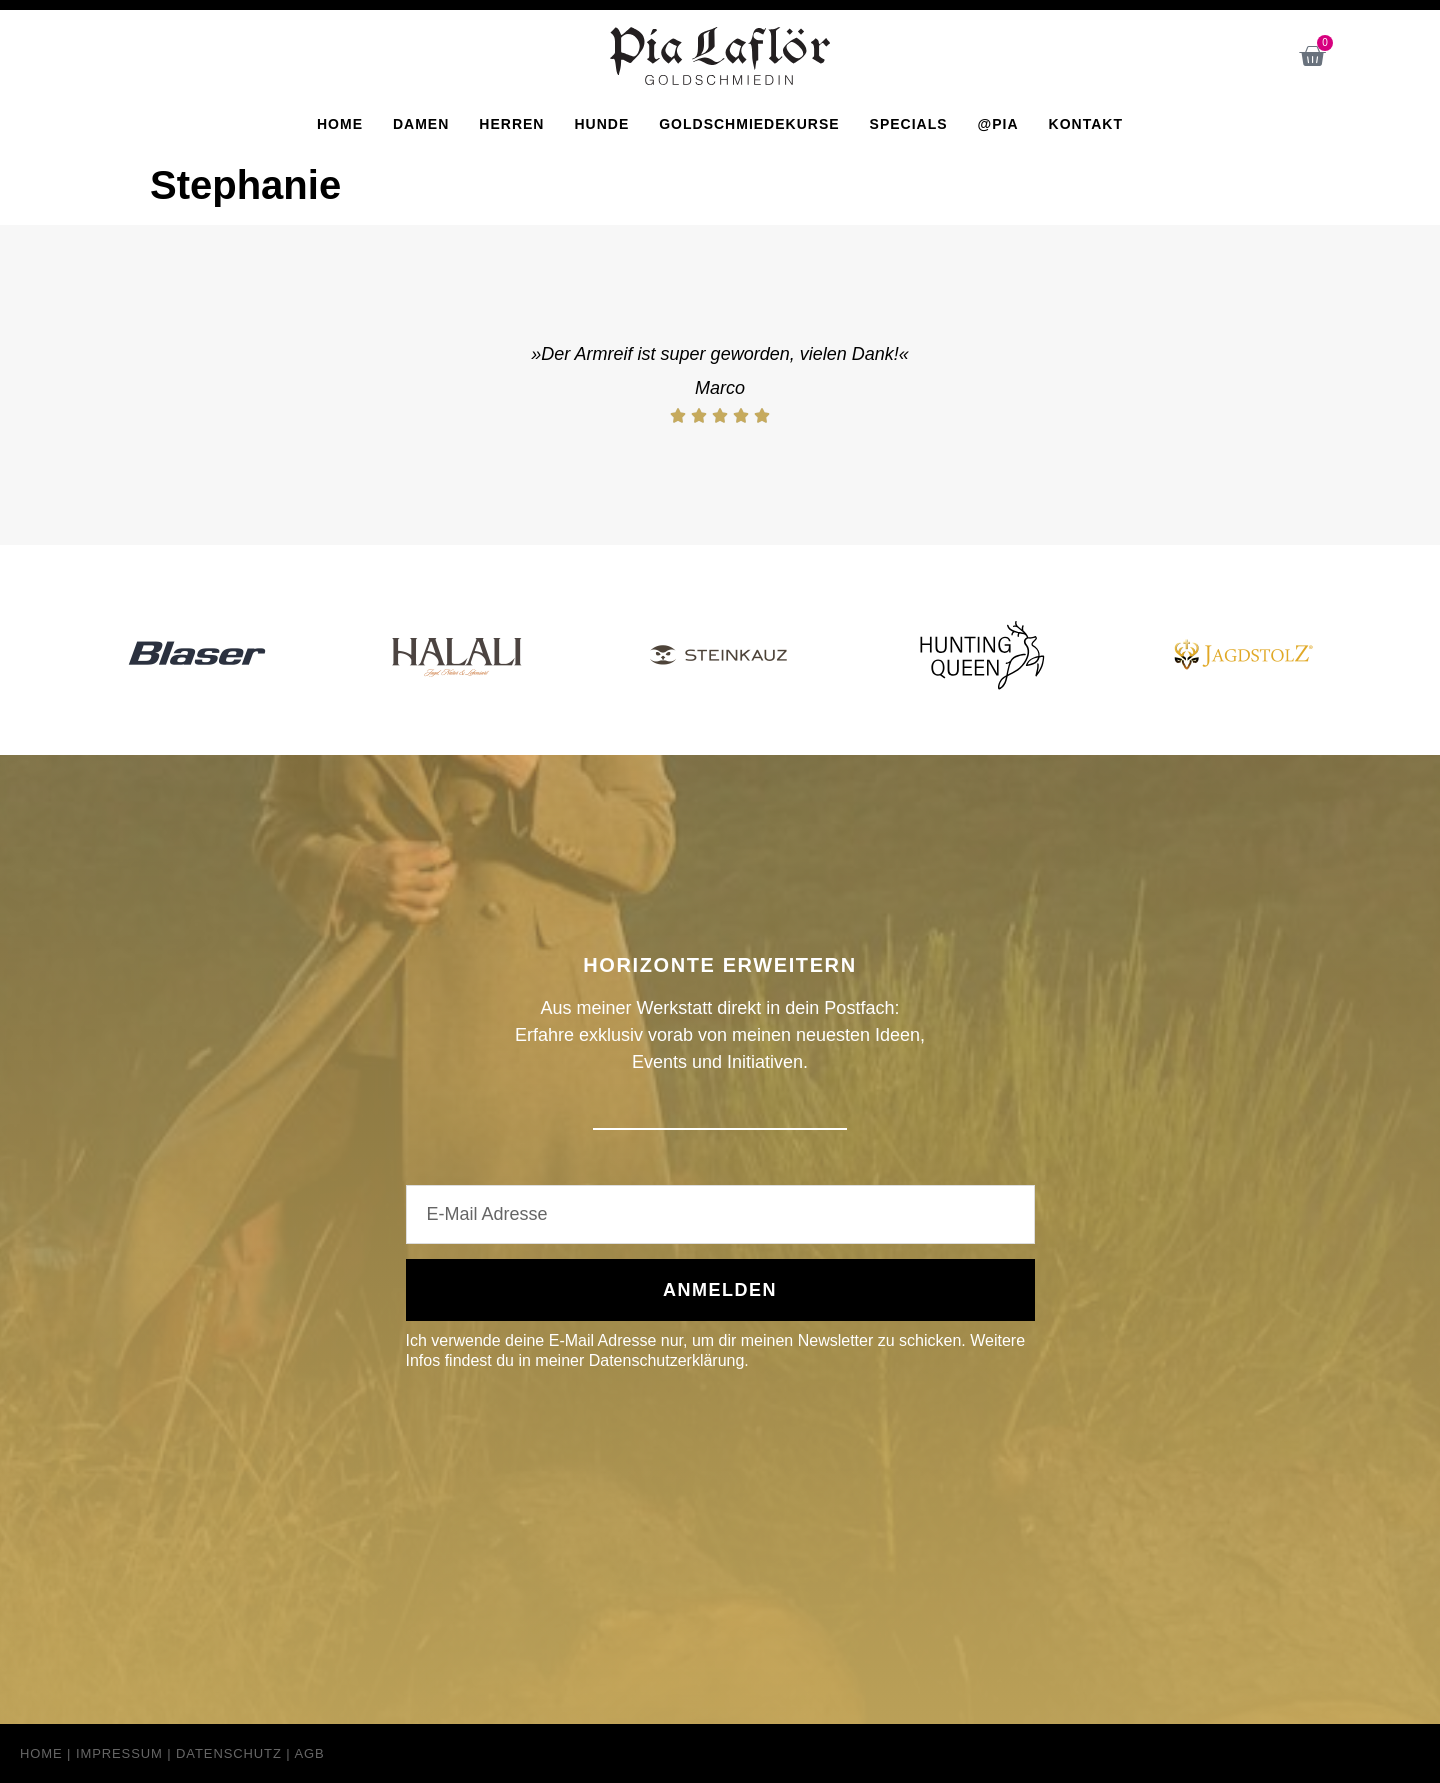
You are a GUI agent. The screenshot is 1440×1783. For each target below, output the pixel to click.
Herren (511, 124)
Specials (909, 124)
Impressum (119, 1753)
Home (340, 124)
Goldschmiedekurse (749, 124)
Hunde (601, 124)
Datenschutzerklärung (667, 1360)
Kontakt (1086, 124)
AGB (309, 1753)
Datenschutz (229, 1753)
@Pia (998, 124)
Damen (421, 124)
